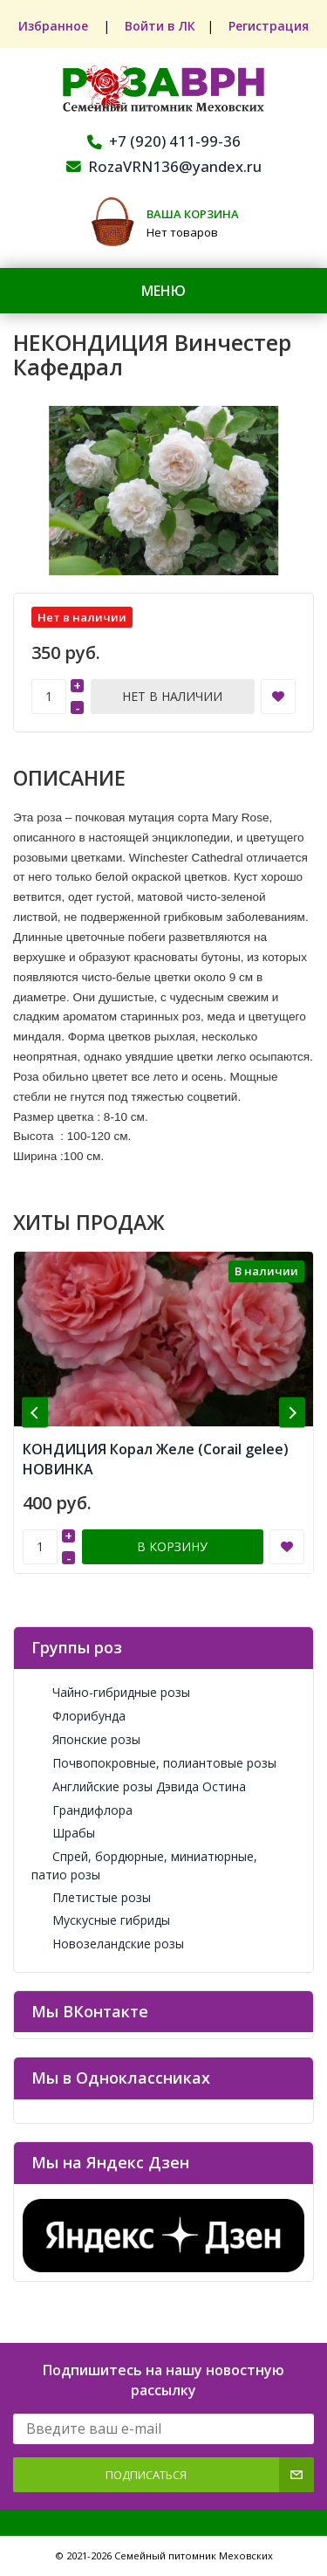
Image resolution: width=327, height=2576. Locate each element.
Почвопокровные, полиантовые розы (153, 1763)
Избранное (53, 25)
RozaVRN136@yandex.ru (164, 166)
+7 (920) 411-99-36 (164, 141)
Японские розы (85, 1739)
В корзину (172, 1546)
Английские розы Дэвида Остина (138, 1786)
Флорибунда (78, 1715)
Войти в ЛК (160, 25)
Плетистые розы (91, 1897)
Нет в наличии (172, 696)
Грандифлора (82, 1810)
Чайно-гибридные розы (110, 1692)
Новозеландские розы (107, 1943)
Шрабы (63, 1832)
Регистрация (270, 25)
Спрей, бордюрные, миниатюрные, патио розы (144, 1865)
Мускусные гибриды (100, 1920)
